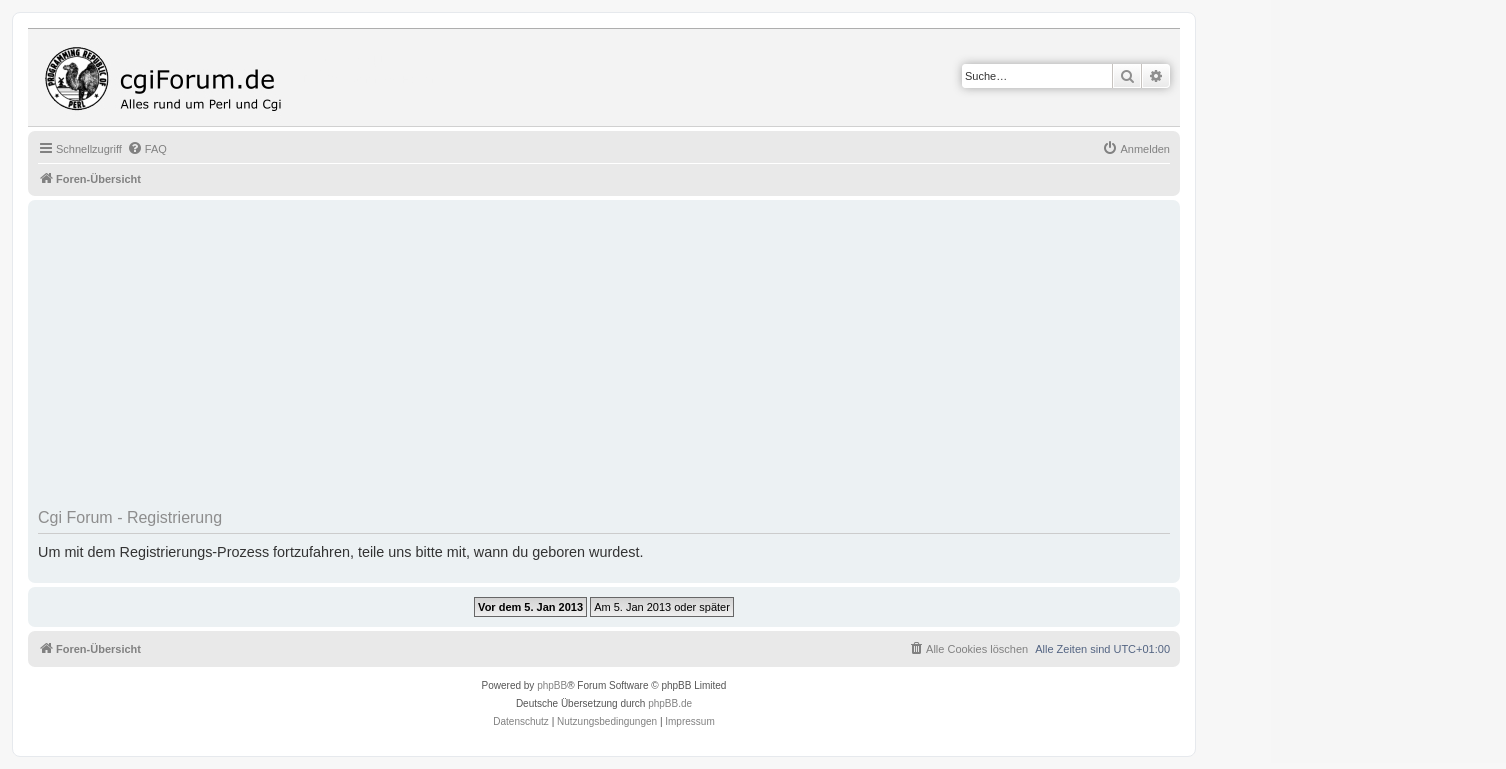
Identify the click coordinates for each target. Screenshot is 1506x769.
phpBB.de (670, 703)
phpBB (552, 685)
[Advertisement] (638, 361)
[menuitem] (147, 149)
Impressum (689, 721)
